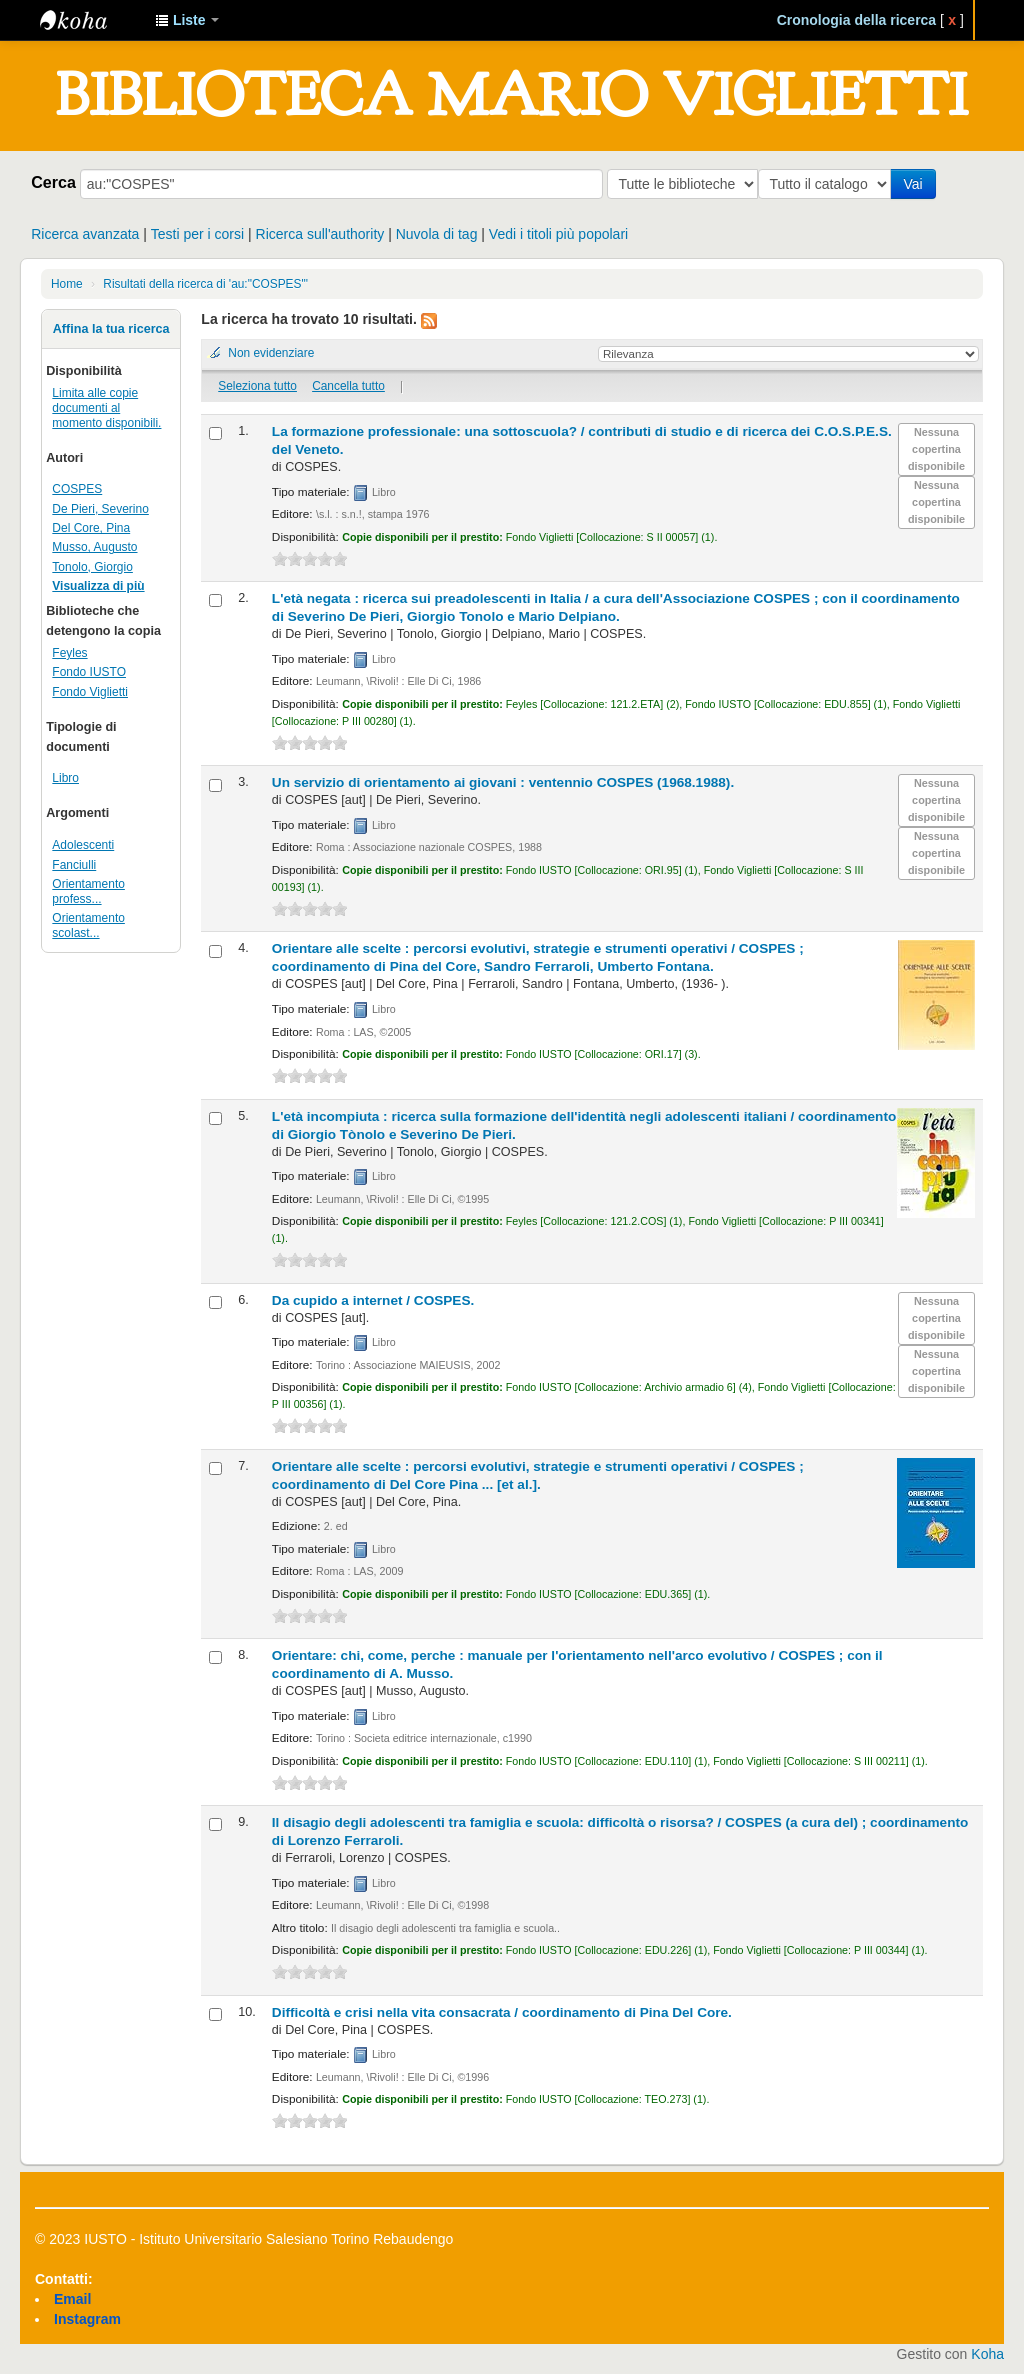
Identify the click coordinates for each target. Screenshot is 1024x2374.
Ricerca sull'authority (320, 234)
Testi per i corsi (197, 234)
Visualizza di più (98, 586)
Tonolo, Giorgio (92, 567)
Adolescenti (83, 845)
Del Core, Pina (91, 528)
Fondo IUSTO (89, 672)
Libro (65, 778)
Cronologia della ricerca (857, 20)
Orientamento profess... (88, 891)
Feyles (69, 653)
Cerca (53, 182)
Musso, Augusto (94, 547)
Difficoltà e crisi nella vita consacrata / (502, 2012)
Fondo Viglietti (90, 692)
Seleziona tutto (257, 386)
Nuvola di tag (437, 234)
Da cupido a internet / (373, 1300)
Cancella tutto (348, 386)
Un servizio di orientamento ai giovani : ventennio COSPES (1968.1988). (503, 782)
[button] (187, 20)
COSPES (77, 489)
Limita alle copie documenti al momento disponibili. (106, 408)
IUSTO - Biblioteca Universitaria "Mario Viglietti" (90, 20)
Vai (916, 184)
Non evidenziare (271, 353)
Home (67, 284)
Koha (987, 2354)
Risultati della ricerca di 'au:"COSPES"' (205, 284)
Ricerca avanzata (85, 234)
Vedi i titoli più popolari (558, 234)
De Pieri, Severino (100, 509)
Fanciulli (74, 865)
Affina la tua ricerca (111, 329)
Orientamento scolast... (88, 925)
